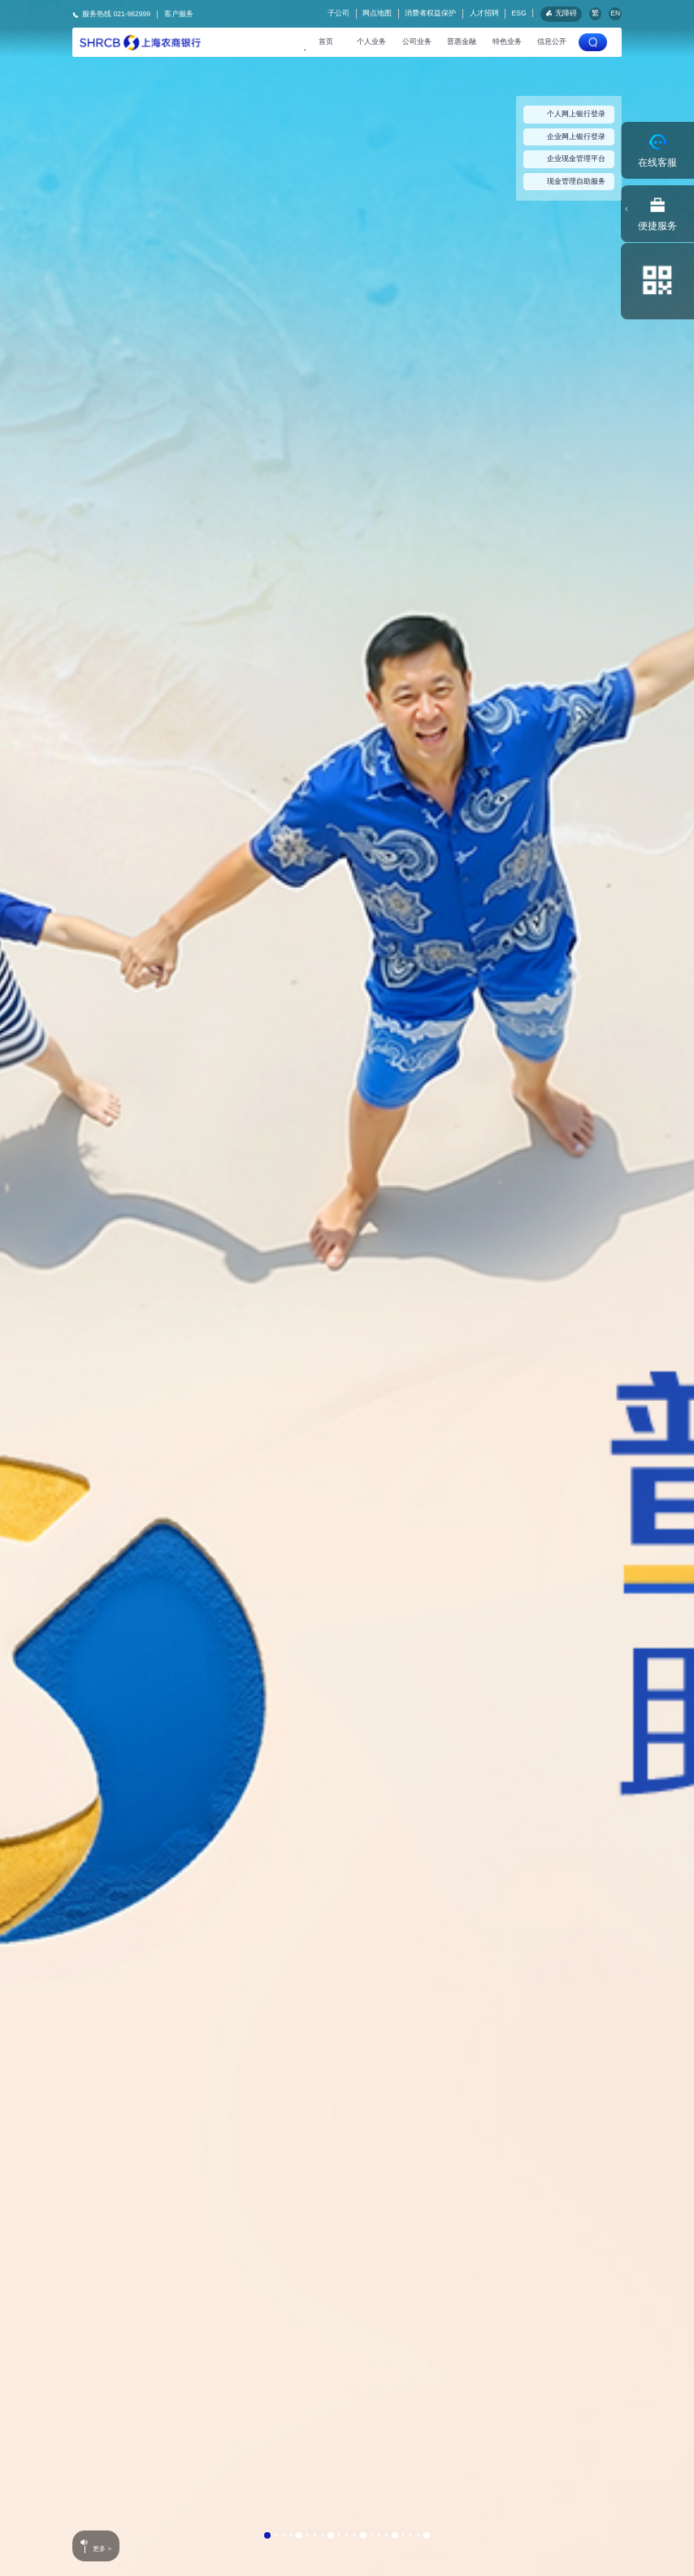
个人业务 (371, 41)
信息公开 (551, 41)
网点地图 (377, 13)
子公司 (338, 13)
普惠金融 (461, 41)
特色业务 (507, 41)
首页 (326, 41)
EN (615, 13)
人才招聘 (484, 13)
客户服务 (178, 14)
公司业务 (417, 41)
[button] (267, 2535)
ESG (519, 13)
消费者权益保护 (430, 13)
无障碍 (560, 13)
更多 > (113, 2550)
